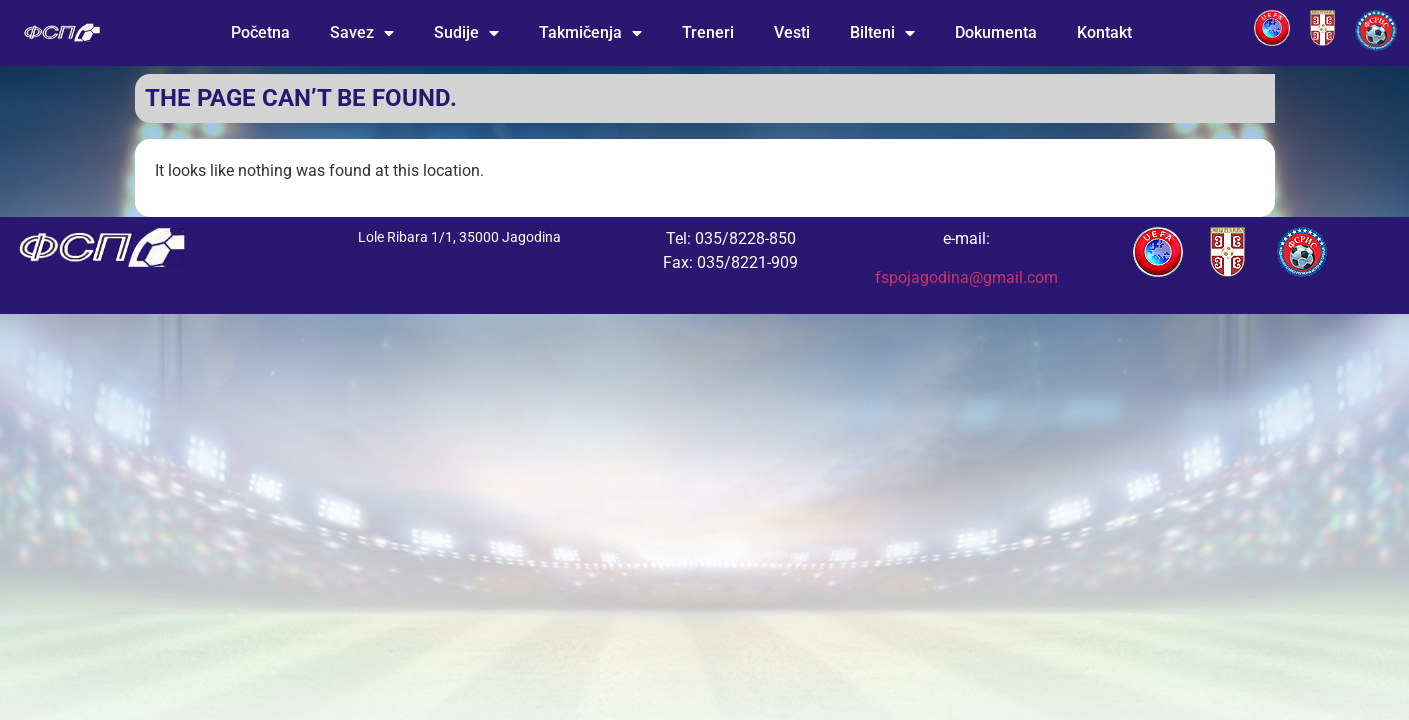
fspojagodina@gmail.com (966, 277)
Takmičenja (590, 33)
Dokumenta (996, 32)
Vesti (792, 32)
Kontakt (1104, 32)
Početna (260, 32)
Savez (362, 33)
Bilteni (882, 33)
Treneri (708, 32)
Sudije (466, 33)
